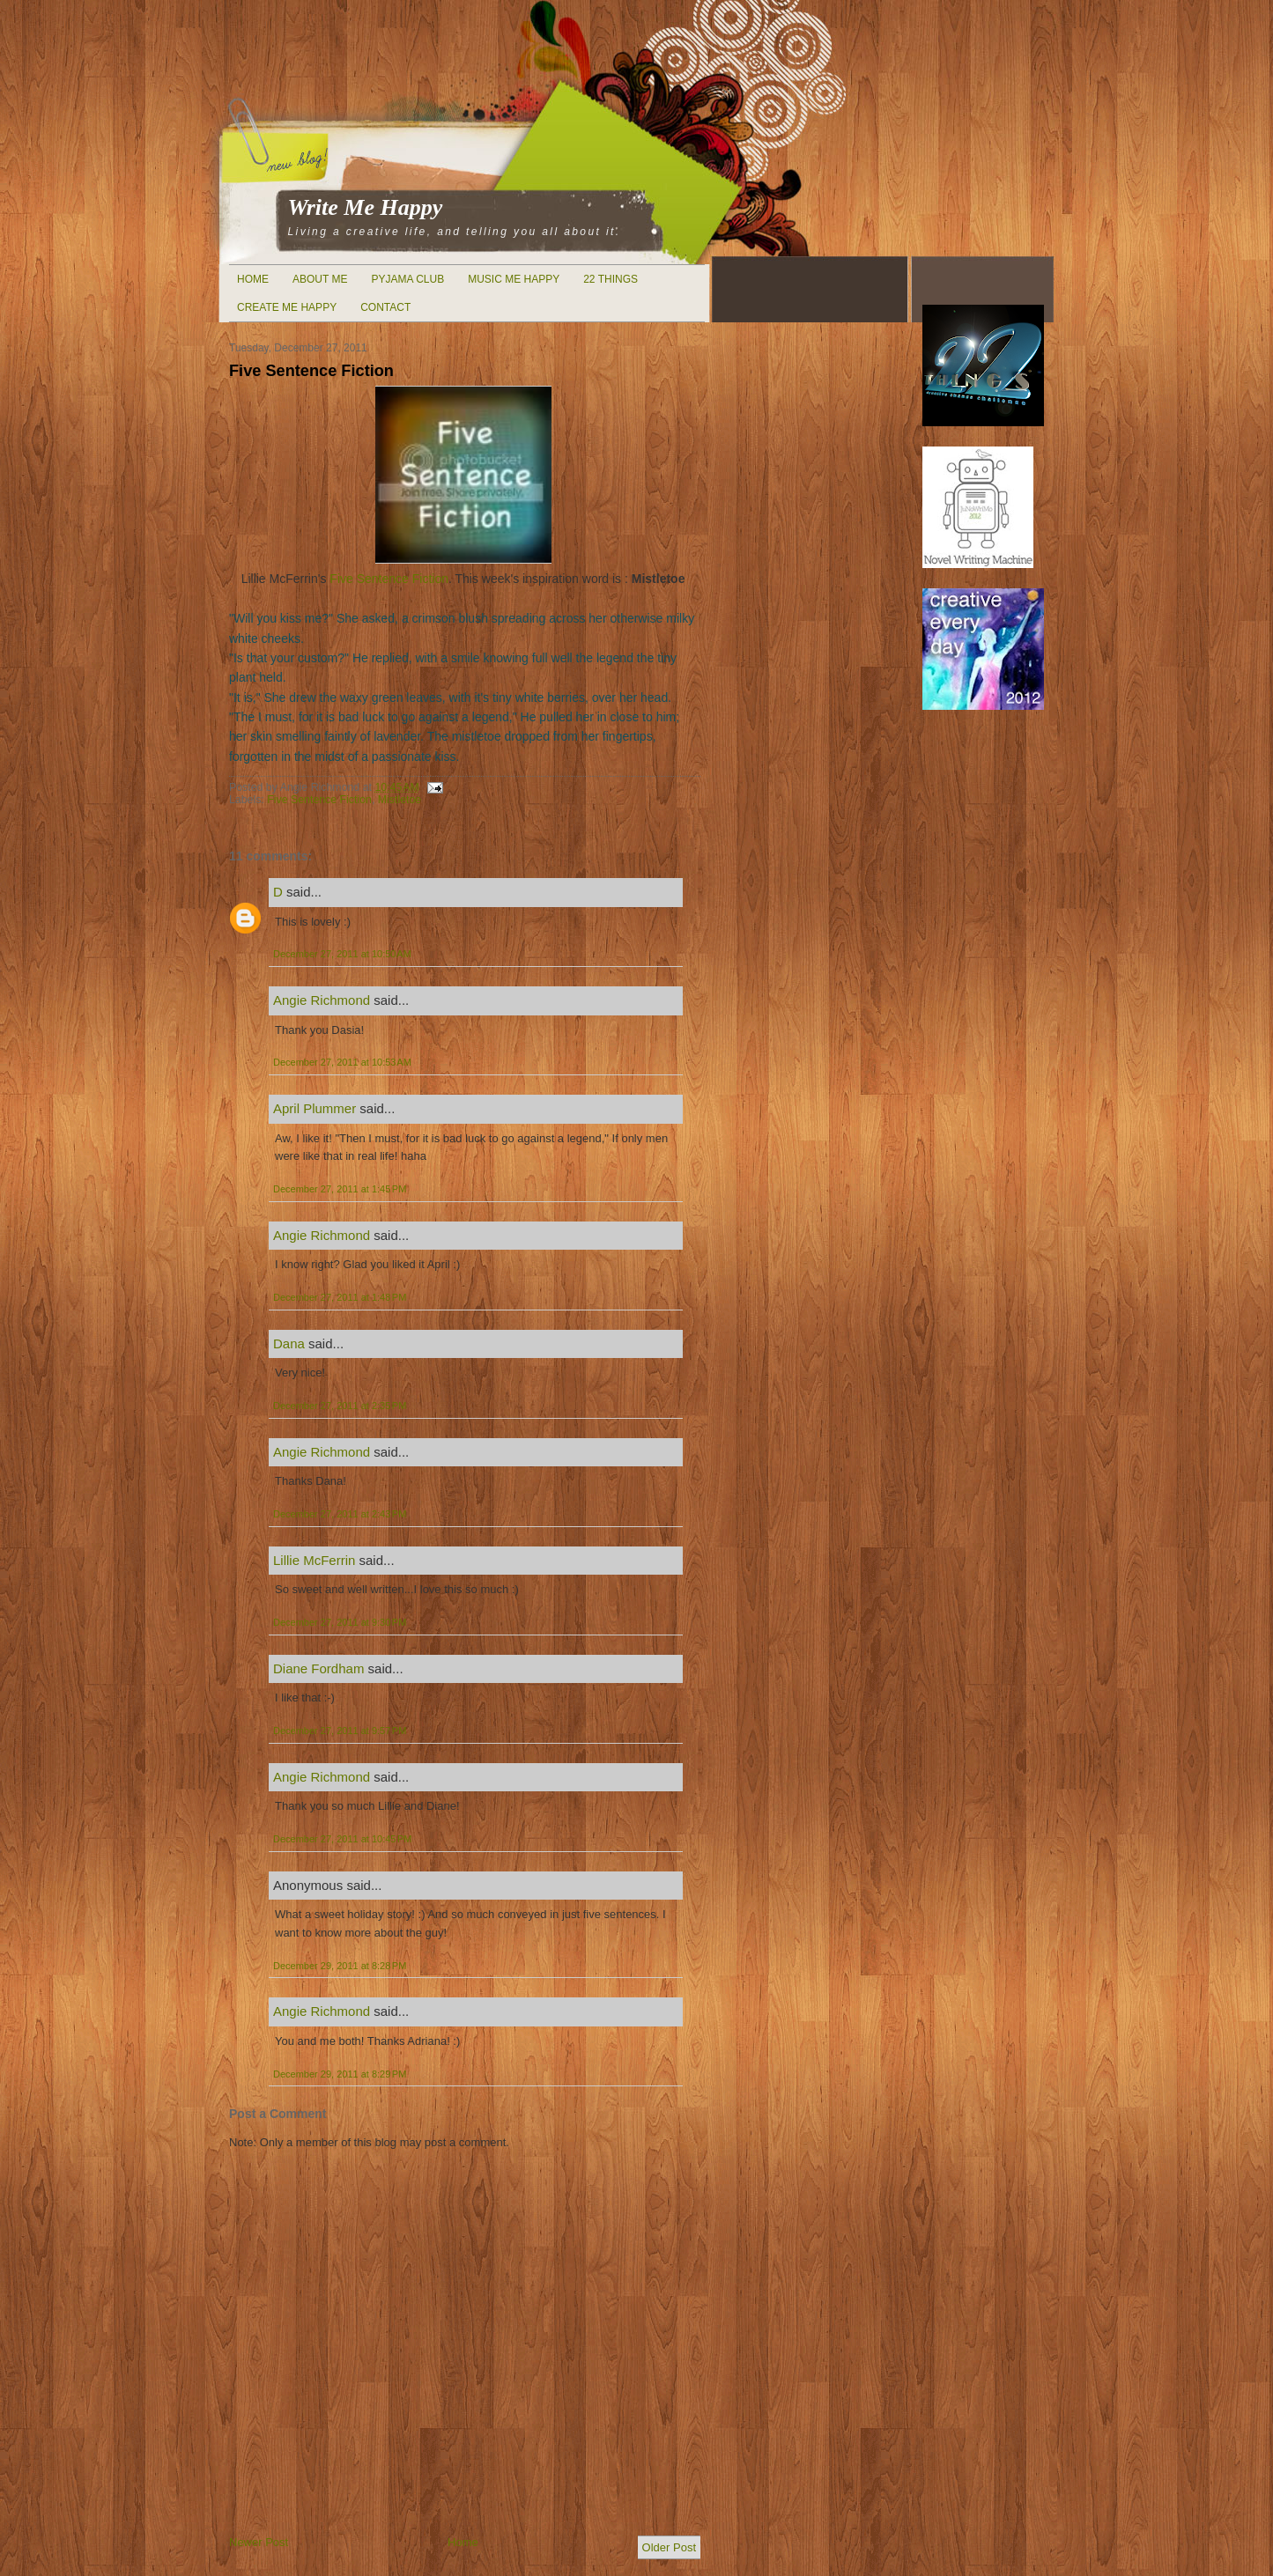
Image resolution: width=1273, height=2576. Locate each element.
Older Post (669, 2547)
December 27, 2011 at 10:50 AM (342, 953)
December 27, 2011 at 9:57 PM (339, 1730)
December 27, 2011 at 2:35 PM (339, 1405)
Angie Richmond (321, 1000)
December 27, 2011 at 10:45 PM (342, 1839)
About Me (319, 279)
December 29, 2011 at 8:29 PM (339, 2074)
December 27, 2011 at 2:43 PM (339, 1514)
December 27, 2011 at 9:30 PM (339, 1622)
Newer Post (258, 2542)
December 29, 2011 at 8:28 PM (339, 1965)
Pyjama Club (407, 279)
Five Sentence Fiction (311, 371)
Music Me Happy (513, 279)
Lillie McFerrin (314, 1560)
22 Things (610, 279)
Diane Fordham (318, 1668)
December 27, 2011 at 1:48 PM (339, 1297)
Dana (289, 1343)
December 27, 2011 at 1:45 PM (339, 1189)
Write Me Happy (365, 207)
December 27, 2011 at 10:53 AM (342, 1062)
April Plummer (314, 1108)
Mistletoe (399, 799)
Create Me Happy (287, 307)
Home (253, 279)
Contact (385, 307)
